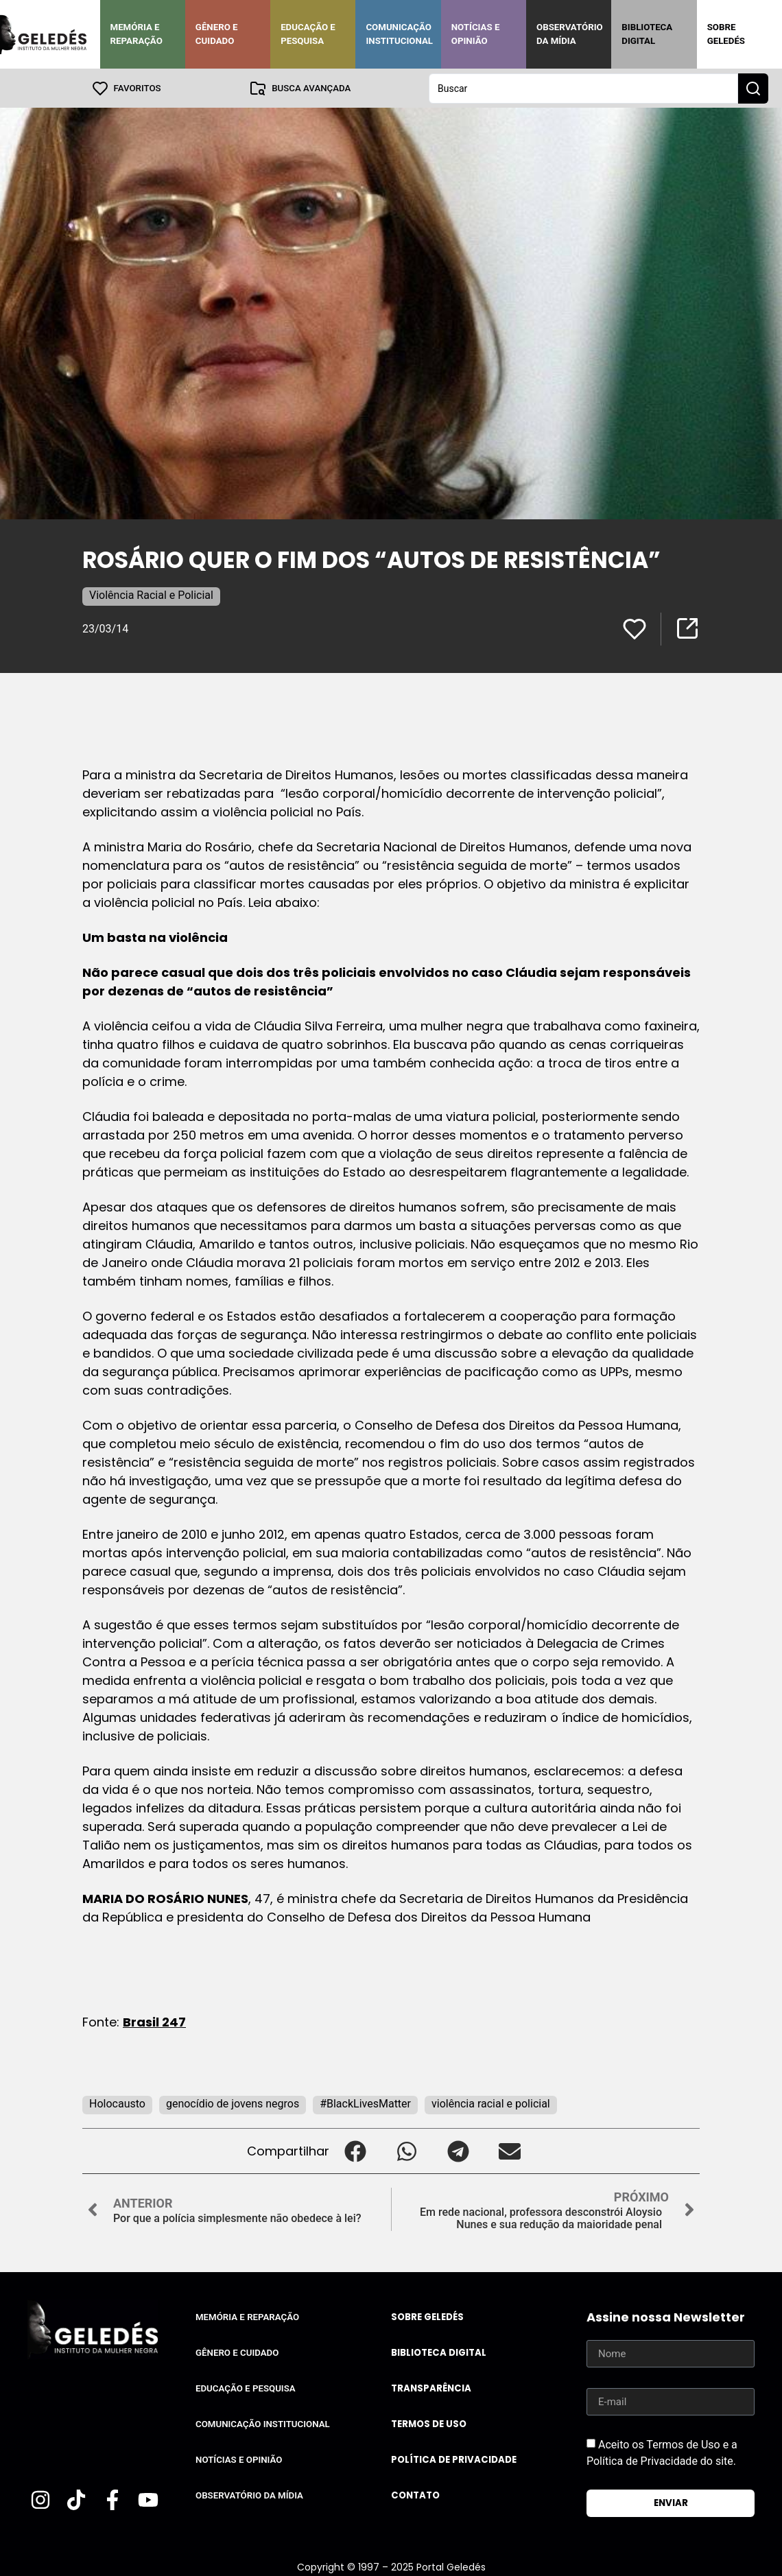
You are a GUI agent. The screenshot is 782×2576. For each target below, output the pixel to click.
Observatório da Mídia (569, 34)
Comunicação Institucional (399, 34)
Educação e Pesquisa (308, 34)
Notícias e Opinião (475, 34)
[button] (355, 2150)
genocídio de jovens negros (232, 2103)
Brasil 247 (154, 2021)
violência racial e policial (490, 2103)
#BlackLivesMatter (365, 2103)
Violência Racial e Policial (151, 594)
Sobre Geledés (726, 34)
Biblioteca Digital (646, 34)
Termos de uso (428, 2423)
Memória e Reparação (136, 34)
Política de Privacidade (454, 2459)
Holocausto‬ (117, 2103)
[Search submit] (753, 88)
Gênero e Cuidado (217, 34)
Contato (415, 2494)
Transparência (431, 2387)
